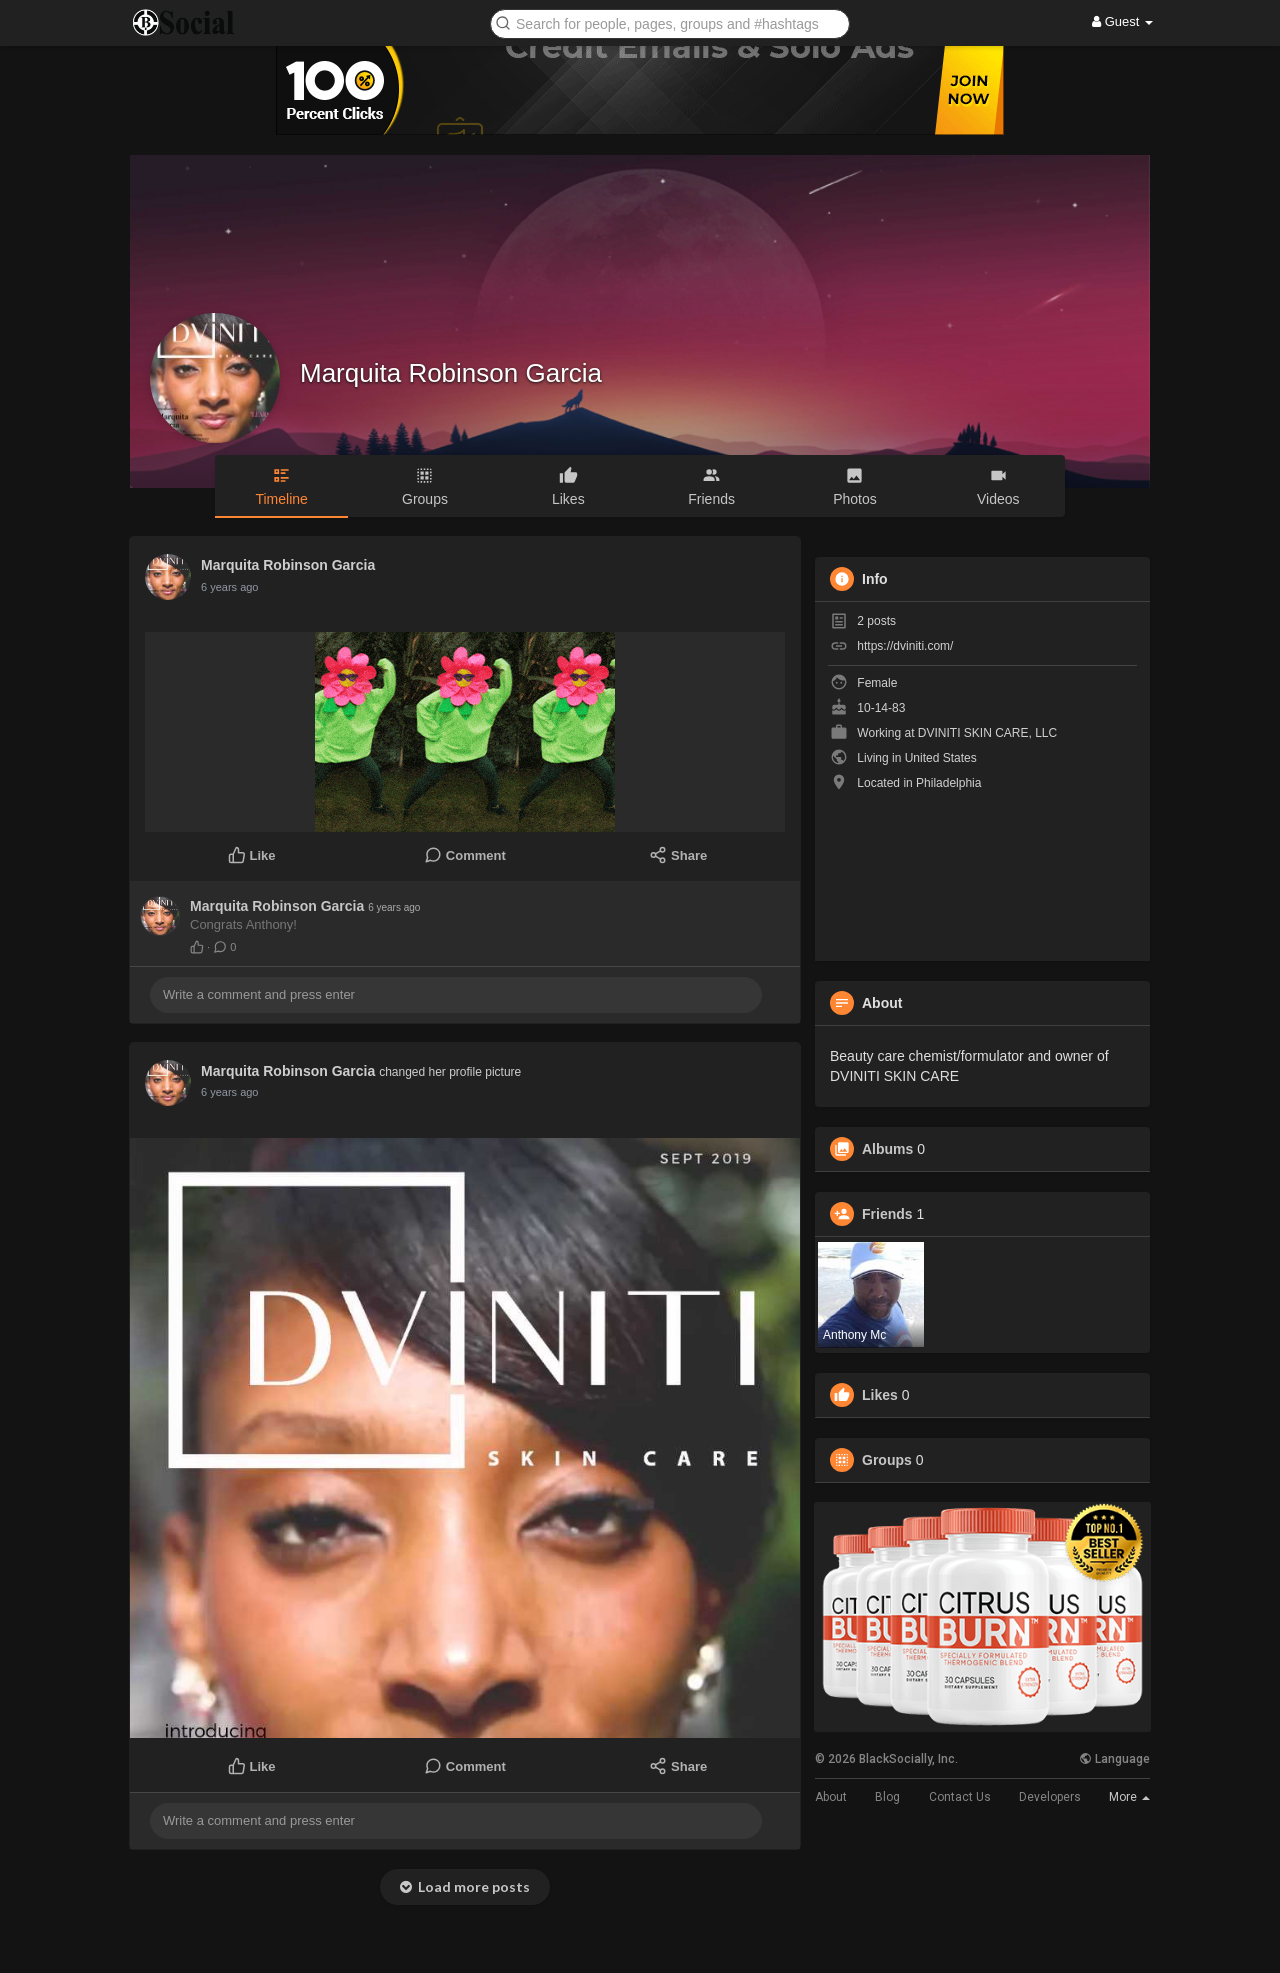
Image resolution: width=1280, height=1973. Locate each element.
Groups (887, 1460)
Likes (880, 1395)
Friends (887, 1214)
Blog (887, 1797)
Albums (887, 1149)
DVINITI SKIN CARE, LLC (987, 733)
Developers (1050, 1797)
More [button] (1129, 1797)
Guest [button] (1122, 21)
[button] (670, 22)
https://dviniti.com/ (905, 646)
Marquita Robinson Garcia (451, 373)
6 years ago (229, 587)
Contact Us (960, 1797)
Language (1114, 1759)
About (831, 1797)
